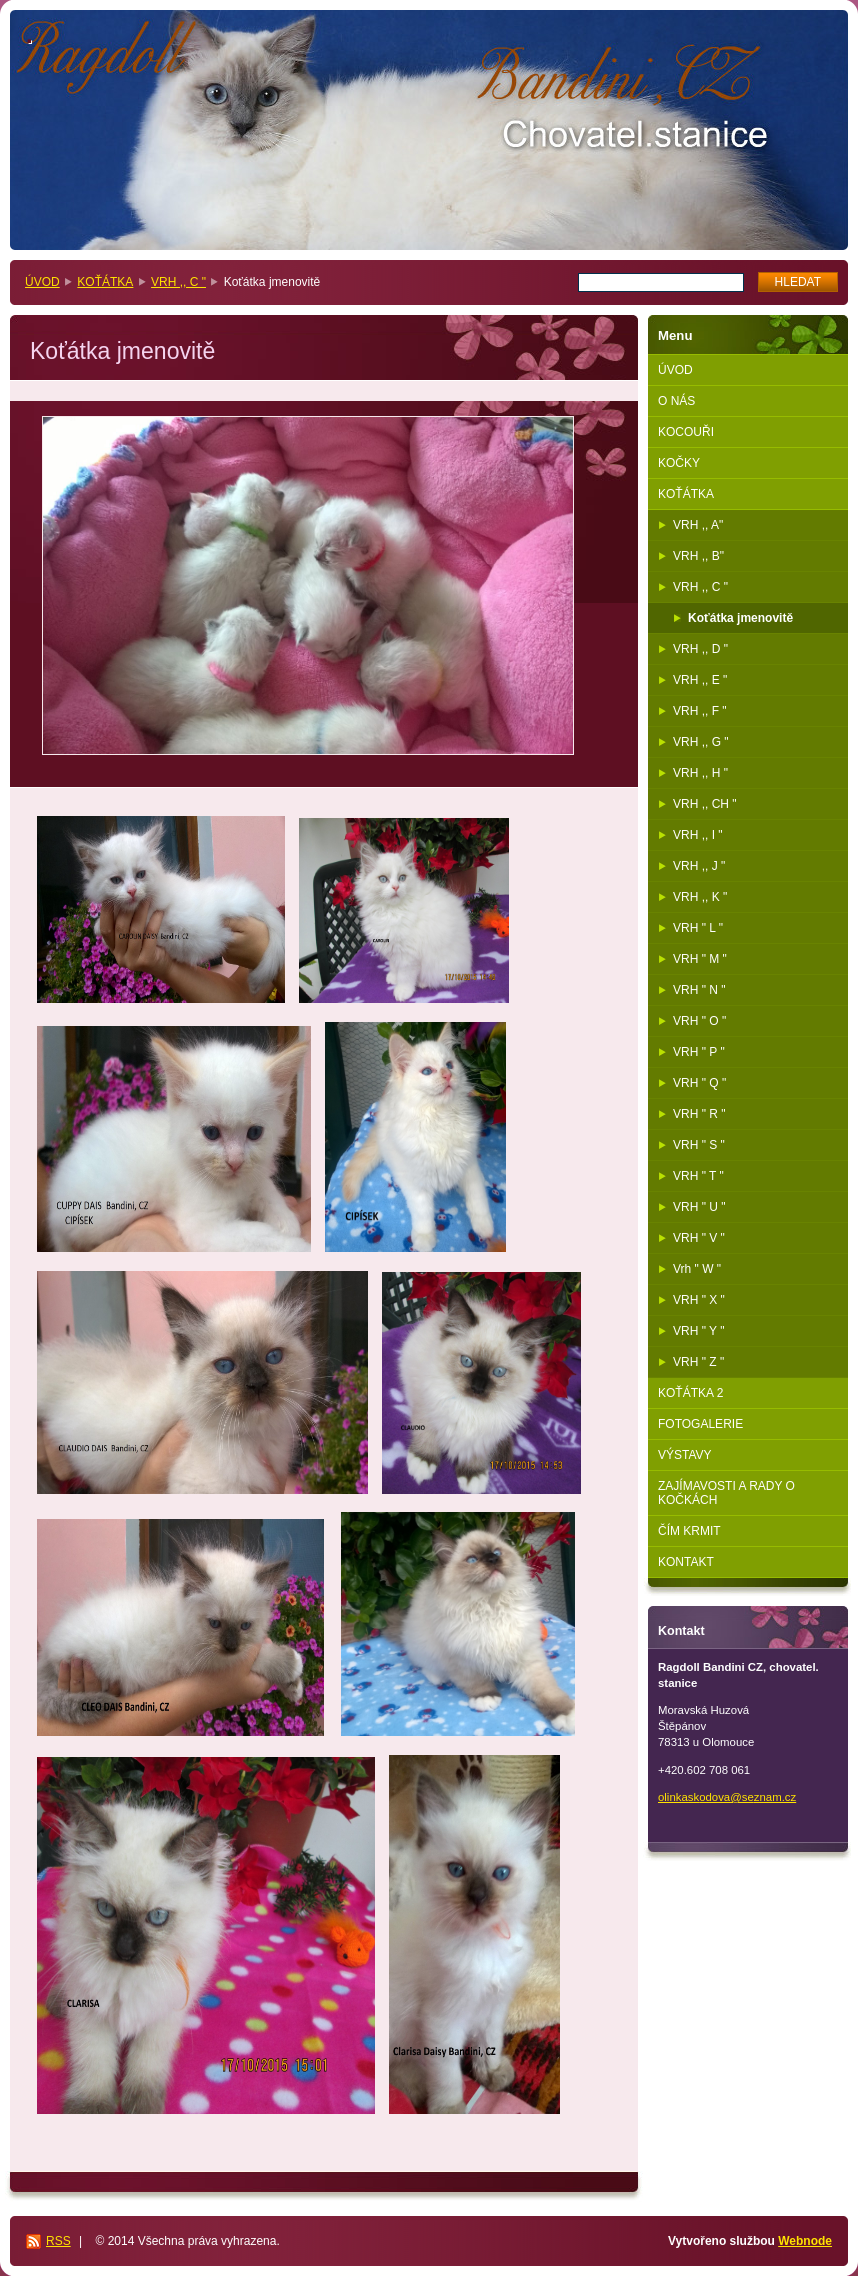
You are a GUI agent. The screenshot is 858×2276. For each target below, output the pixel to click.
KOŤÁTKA (105, 282)
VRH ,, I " (698, 835)
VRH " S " (699, 1145)
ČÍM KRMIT (689, 1531)
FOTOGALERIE (700, 1424)
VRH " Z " (698, 1362)
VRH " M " (700, 959)
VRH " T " (698, 1176)
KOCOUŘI (686, 432)
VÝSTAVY (685, 1455)
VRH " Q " (699, 1083)
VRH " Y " (698, 1331)
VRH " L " (698, 928)
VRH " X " (699, 1300)
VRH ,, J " (699, 866)
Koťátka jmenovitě (740, 618)
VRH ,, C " (178, 282)
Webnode (805, 2241)
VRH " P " (699, 1052)
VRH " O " (699, 1021)
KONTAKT (686, 1562)
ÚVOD (42, 282)
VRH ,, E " (700, 680)
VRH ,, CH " (705, 804)
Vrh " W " (697, 1269)
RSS (58, 2241)
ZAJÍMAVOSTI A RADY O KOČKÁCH (726, 1493)
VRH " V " (699, 1238)
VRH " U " (699, 1207)
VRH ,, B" (698, 556)
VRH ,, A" (698, 525)
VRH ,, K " (700, 897)
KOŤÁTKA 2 (690, 1393)
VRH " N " (699, 990)
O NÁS (676, 401)
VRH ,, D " (700, 649)
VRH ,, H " (700, 773)
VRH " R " (699, 1114)
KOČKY (679, 463)
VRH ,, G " (701, 742)
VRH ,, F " (700, 711)
